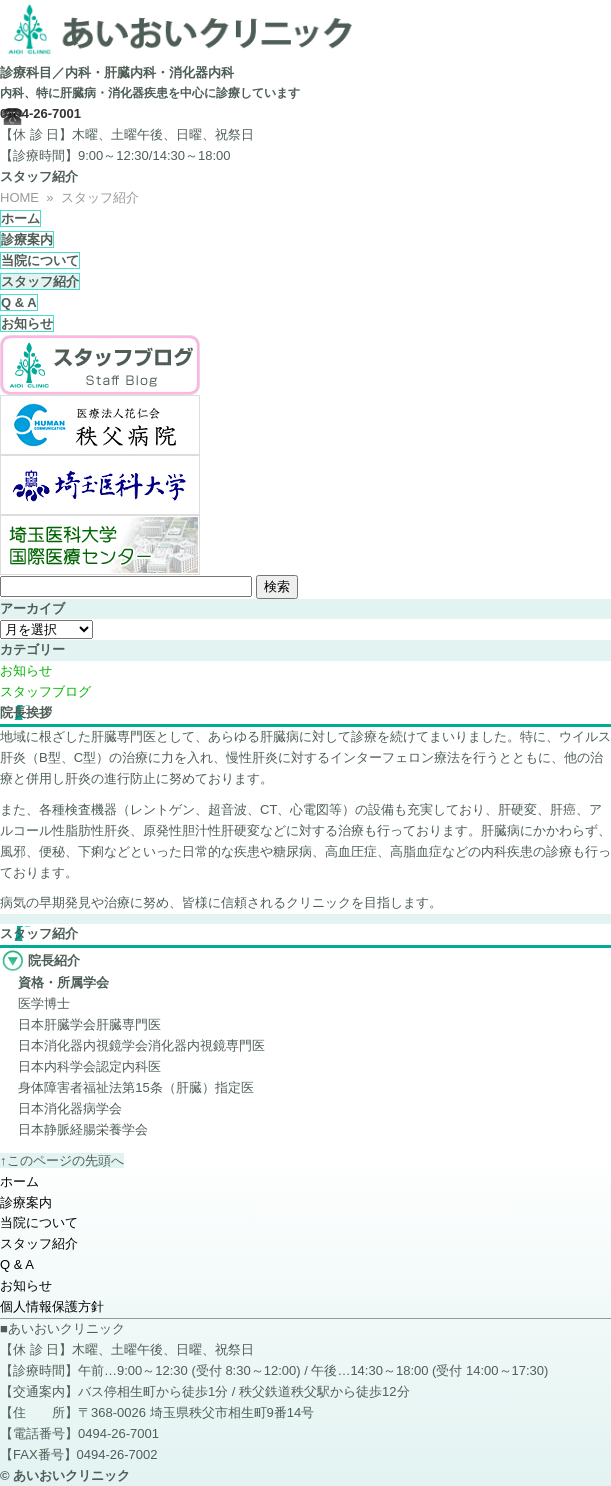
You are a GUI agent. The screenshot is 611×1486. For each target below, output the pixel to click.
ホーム (20, 218)
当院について (40, 260)
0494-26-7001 (40, 113)
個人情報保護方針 (52, 1306)
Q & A (19, 302)
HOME (19, 197)
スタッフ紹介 (40, 281)
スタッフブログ (45, 691)
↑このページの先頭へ (62, 1160)
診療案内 (27, 239)
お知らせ (27, 323)
